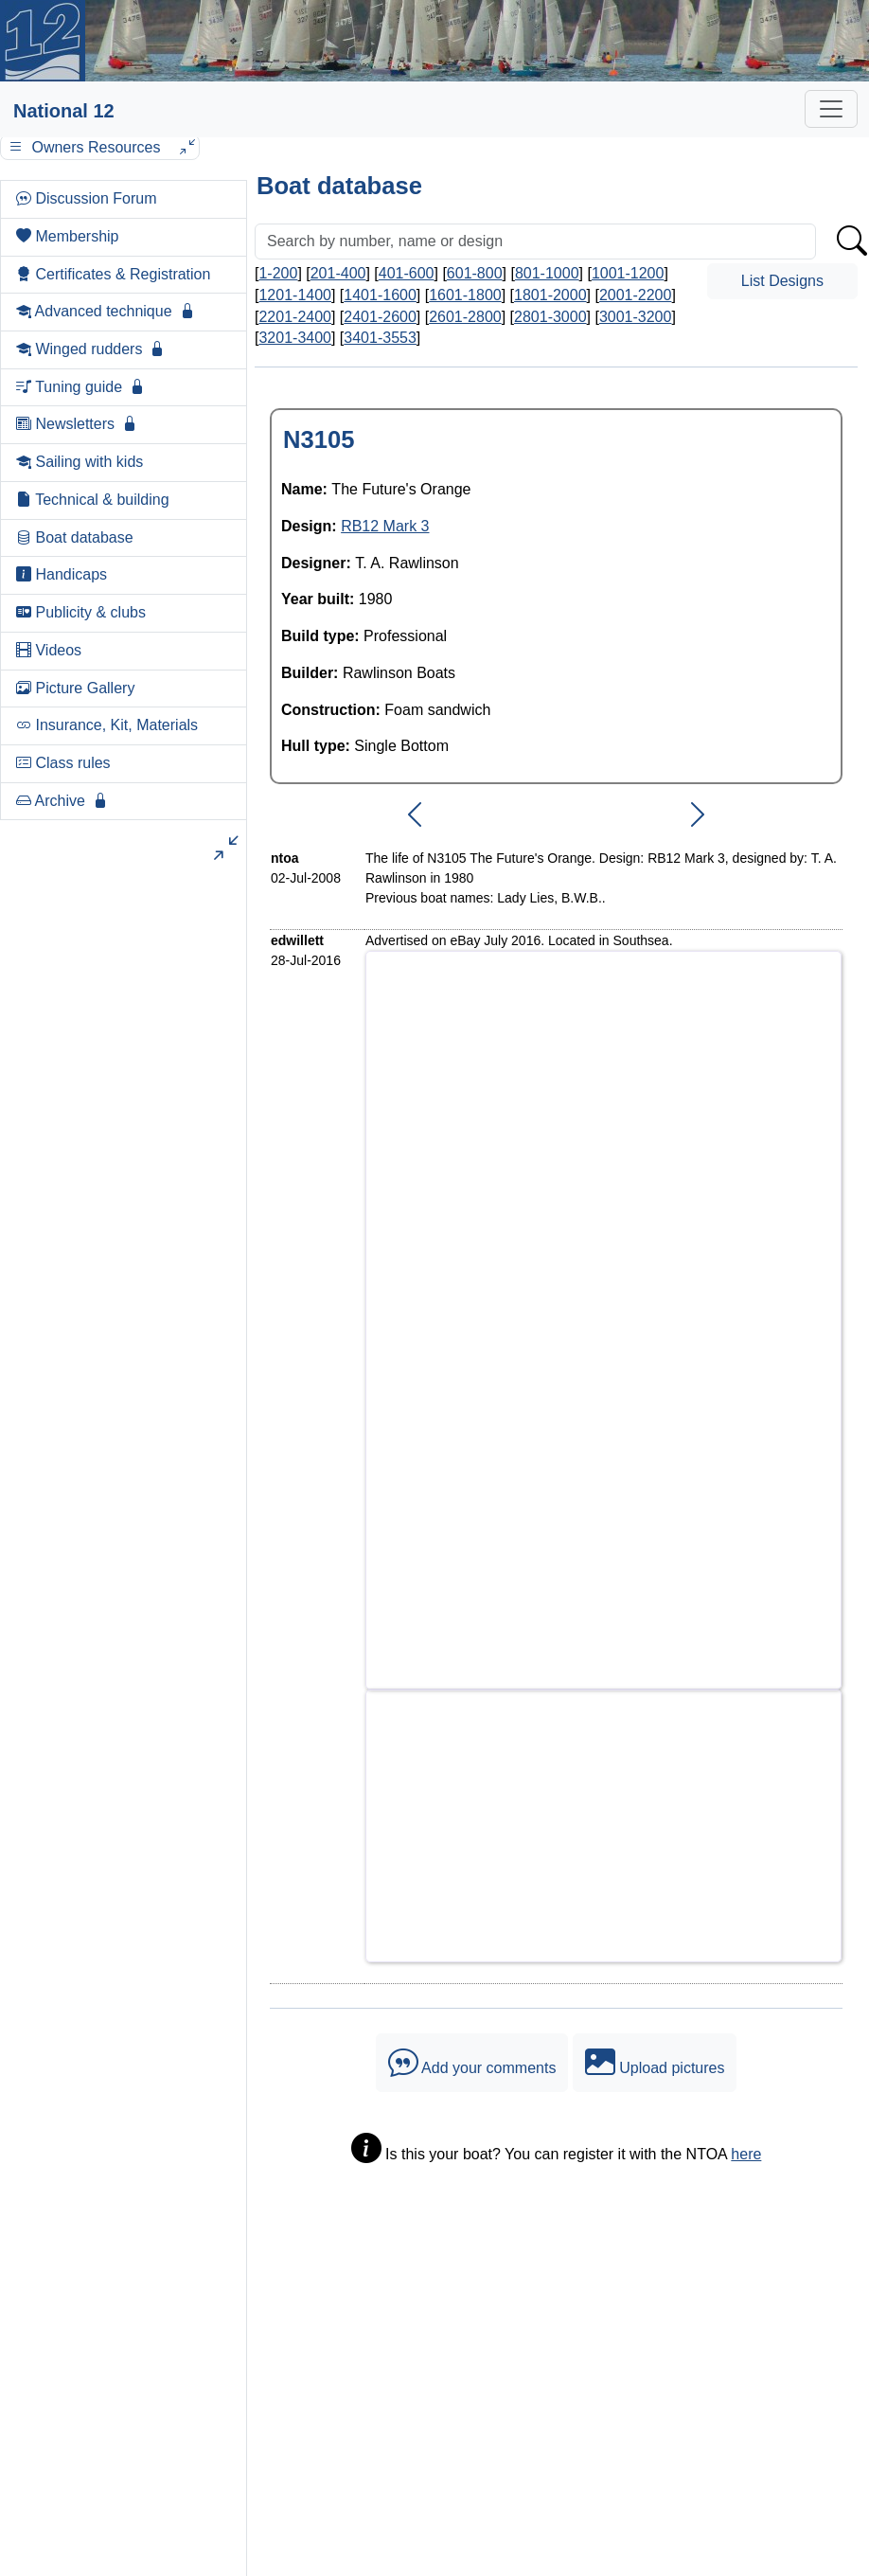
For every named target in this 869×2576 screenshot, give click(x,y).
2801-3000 (550, 317)
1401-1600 (380, 295)
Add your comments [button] (472, 2063)
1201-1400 (294, 295)
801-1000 (547, 273)
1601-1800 (465, 295)
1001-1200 (628, 273)
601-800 (475, 273)
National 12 (64, 110)
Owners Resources (100, 147)
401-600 (406, 273)
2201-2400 (294, 317)
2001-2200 (635, 295)
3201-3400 (294, 338)
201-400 (338, 273)
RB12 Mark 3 (385, 526)
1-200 (277, 273)
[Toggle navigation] (831, 109)
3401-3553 (380, 338)
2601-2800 (465, 317)
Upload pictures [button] (655, 2063)
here (746, 2154)
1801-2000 (550, 295)
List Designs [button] (782, 281)
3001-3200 (635, 317)
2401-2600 (380, 317)
